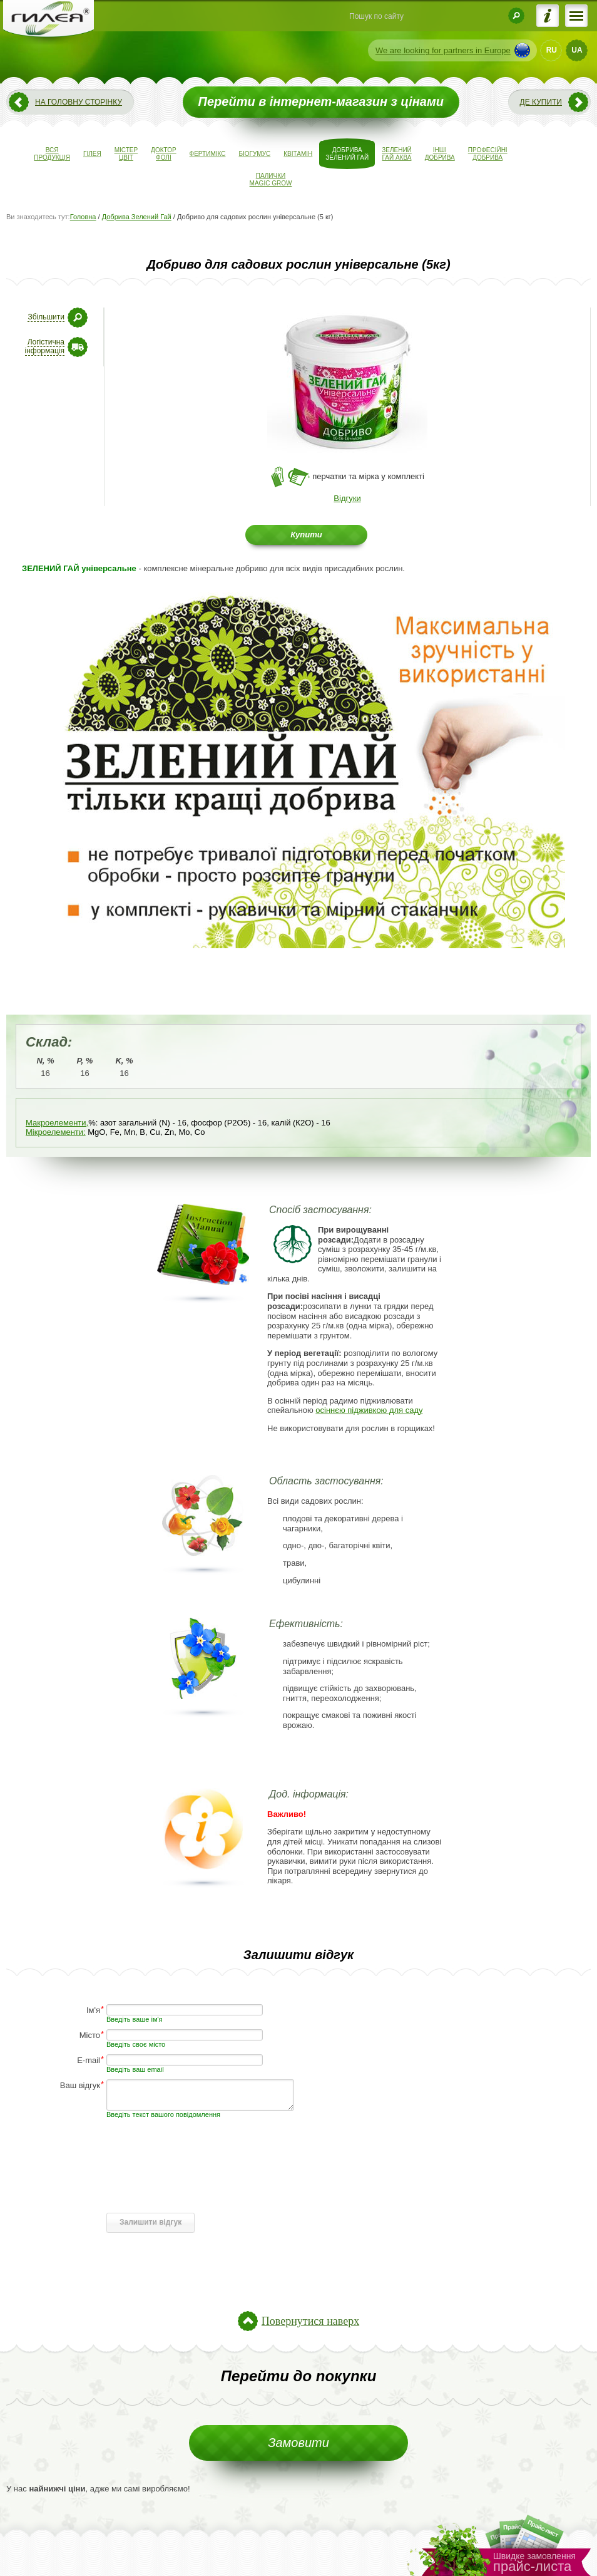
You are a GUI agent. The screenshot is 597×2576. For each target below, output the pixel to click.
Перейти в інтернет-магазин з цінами (321, 101)
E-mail (88, 2059)
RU (551, 50)
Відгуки (347, 498)
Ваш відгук (80, 2084)
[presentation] (201, 2183)
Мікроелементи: (56, 1132)
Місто (89, 2034)
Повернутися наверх (310, 2321)
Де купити (541, 102)
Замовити (298, 2442)
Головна (83, 216)
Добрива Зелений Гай (136, 216)
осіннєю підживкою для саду (368, 1410)
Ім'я (93, 2009)
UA (576, 50)
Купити (306, 534)
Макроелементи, (57, 1122)
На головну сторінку (78, 102)
